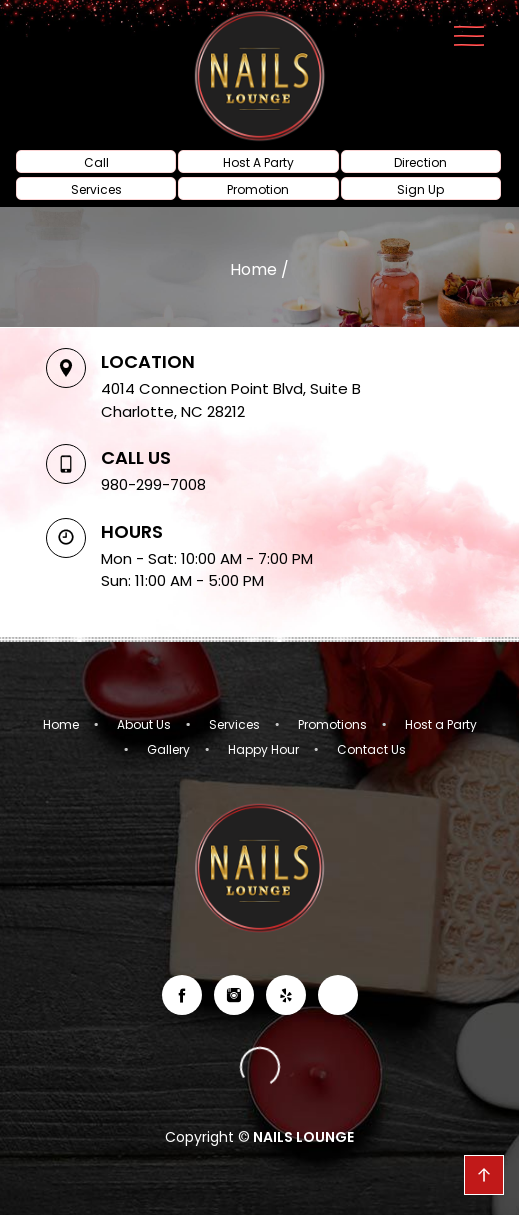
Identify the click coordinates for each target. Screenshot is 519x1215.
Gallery (168, 750)
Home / (259, 269)
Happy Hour (263, 750)
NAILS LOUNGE (302, 1137)
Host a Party (441, 725)
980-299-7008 (153, 484)
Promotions (332, 725)
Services (234, 725)
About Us (144, 725)
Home (61, 725)
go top (484, 1175)
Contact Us (371, 750)
